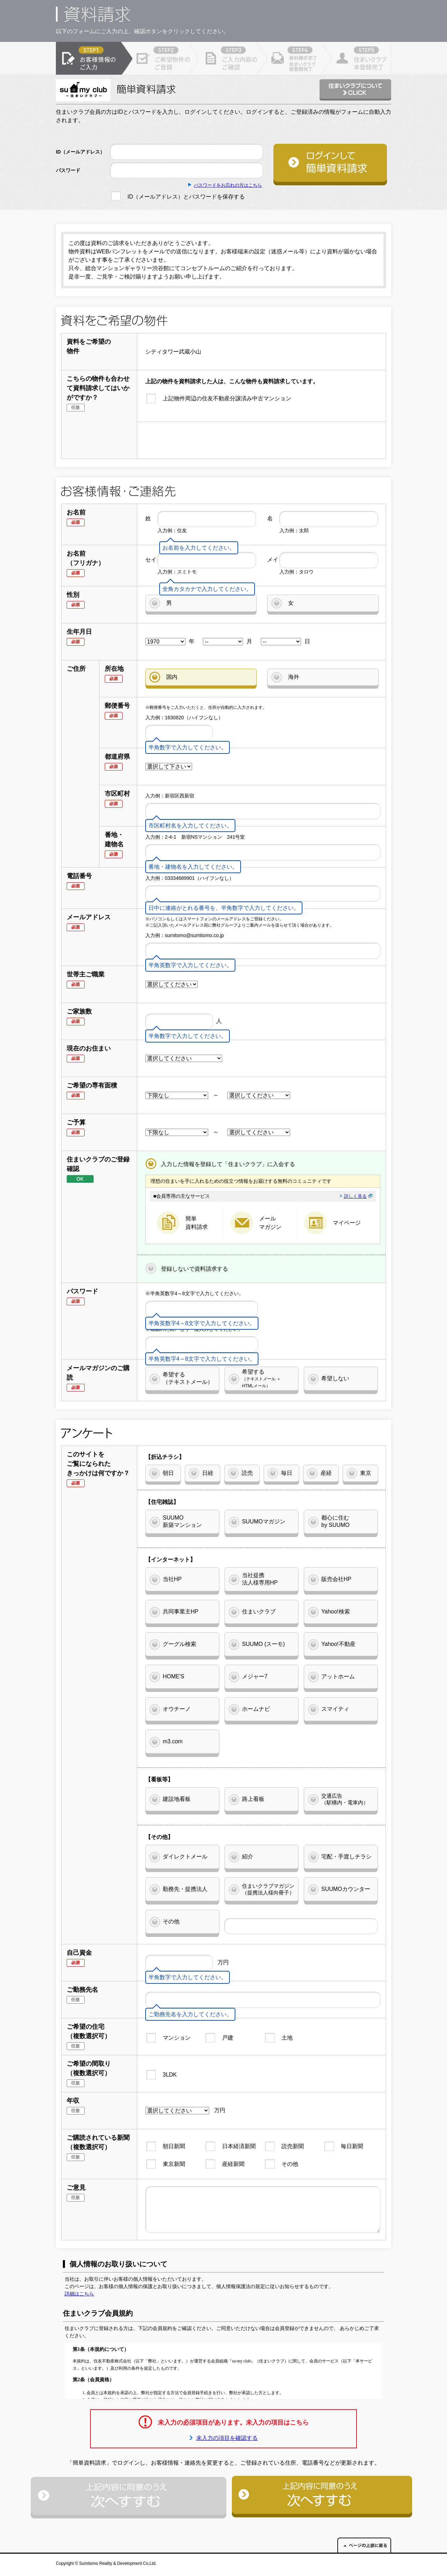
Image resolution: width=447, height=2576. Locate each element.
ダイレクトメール (185, 1856)
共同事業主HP (180, 1611)
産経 (326, 1473)
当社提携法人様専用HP (260, 1579)
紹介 (247, 1856)
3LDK (170, 2075)
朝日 (168, 1473)
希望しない (335, 1378)
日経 (207, 1473)
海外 (293, 677)
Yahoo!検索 (335, 1611)
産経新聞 (233, 2164)
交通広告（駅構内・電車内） (344, 1799)
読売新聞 (292, 2146)
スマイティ (335, 1709)
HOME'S (173, 1676)
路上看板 (253, 1799)
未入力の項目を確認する (227, 2438)
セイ (150, 560)
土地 (287, 2038)
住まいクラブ (259, 1611)
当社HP (172, 1579)
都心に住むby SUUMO (335, 1521)
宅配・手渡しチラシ (346, 1856)
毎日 (286, 1473)
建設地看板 (177, 1799)
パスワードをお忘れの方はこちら (228, 185)
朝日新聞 (174, 2146)
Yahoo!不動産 (338, 1644)
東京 (365, 1473)
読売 (247, 1473)
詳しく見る (358, 1196)
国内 (171, 677)
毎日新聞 (352, 2146)
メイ (272, 560)
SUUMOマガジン (263, 1521)
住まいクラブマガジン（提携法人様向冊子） (268, 1889)
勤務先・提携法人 (185, 1889)
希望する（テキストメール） (188, 1378)
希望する (261, 1378)
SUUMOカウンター (345, 1889)
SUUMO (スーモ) (263, 1644)
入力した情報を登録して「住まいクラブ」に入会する (228, 1164)
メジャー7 (255, 1676)
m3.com (173, 1741)
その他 (171, 1921)
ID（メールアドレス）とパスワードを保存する (186, 197)
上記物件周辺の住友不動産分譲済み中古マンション (227, 398)
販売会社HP (336, 1579)
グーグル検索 (179, 1644)
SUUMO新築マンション (182, 1521)
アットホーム (338, 1676)
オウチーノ (177, 1709)
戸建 (227, 2038)
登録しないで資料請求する (194, 1269)
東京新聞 (174, 2164)
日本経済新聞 (239, 2146)
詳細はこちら (79, 2293)
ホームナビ (256, 1709)
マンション (177, 2038)
